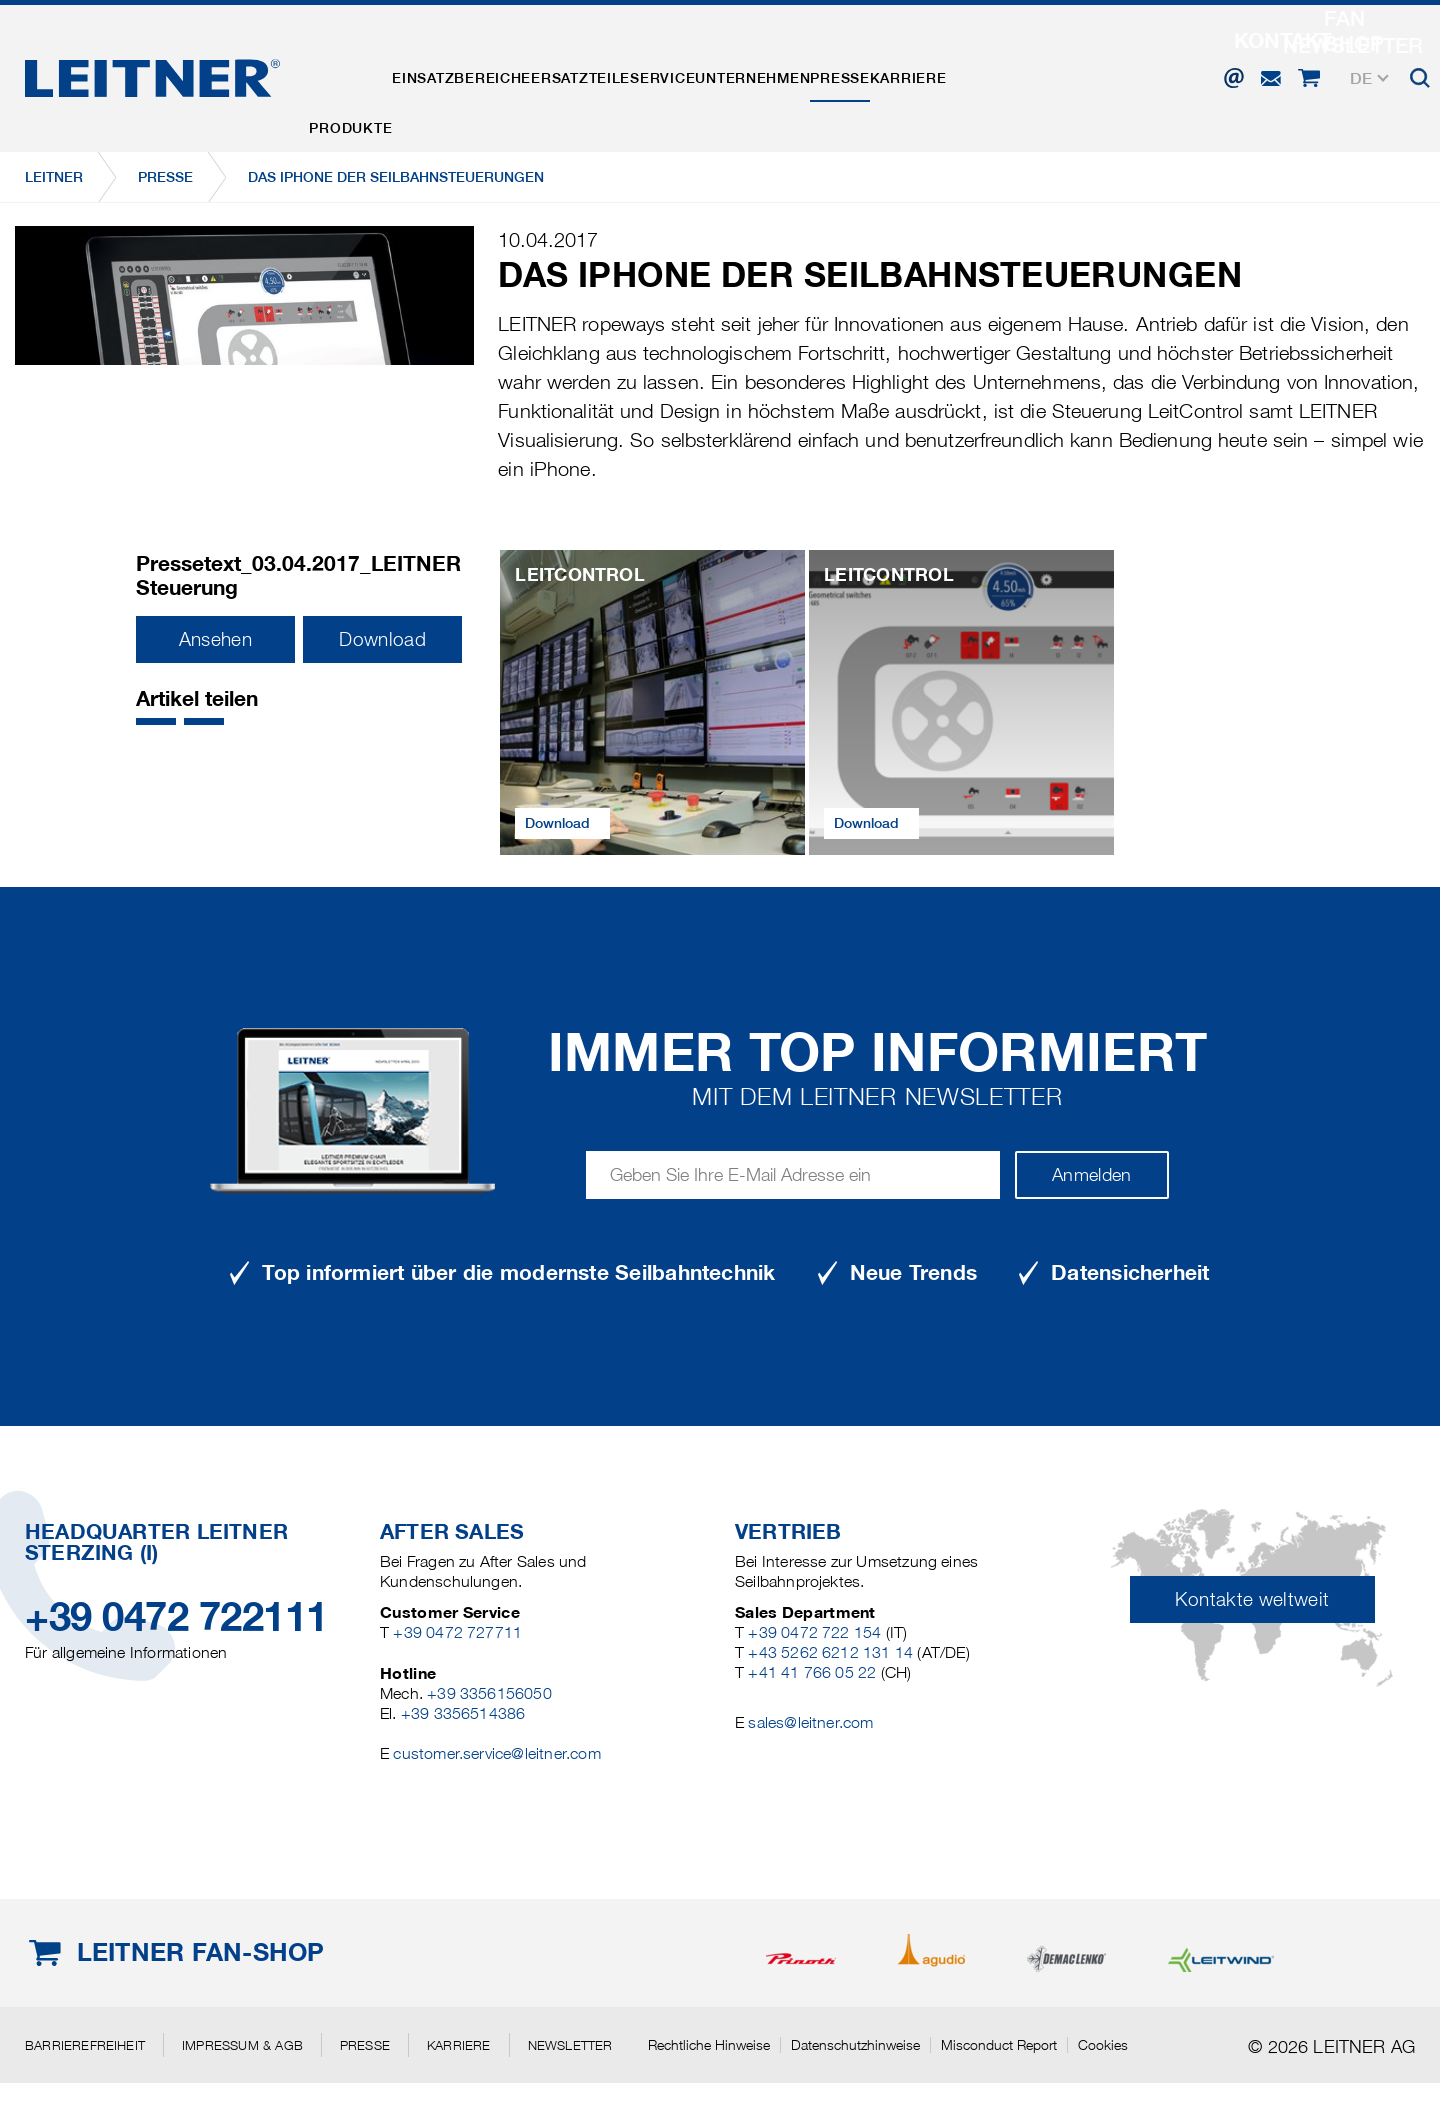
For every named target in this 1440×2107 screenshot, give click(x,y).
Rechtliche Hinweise (709, 2045)
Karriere (1077, 73)
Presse (982, 73)
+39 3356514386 (463, 1713)
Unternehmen (869, 73)
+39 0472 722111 (176, 1616)
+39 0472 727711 (457, 1632)
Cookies (1103, 2045)
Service (753, 73)
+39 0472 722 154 (814, 1632)
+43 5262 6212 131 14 (830, 1652)
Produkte (363, 73)
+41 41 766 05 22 (812, 1672)
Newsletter (570, 2045)
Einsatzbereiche (500, 73)
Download (382, 639)
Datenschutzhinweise (855, 2045)
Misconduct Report (999, 2045)
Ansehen (216, 639)
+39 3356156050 (489, 1693)
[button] (156, 721)
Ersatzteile (645, 73)
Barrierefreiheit (85, 2045)
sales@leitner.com (810, 1722)
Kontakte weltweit (1252, 1599)
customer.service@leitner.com (496, 1753)
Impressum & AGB (242, 2045)
